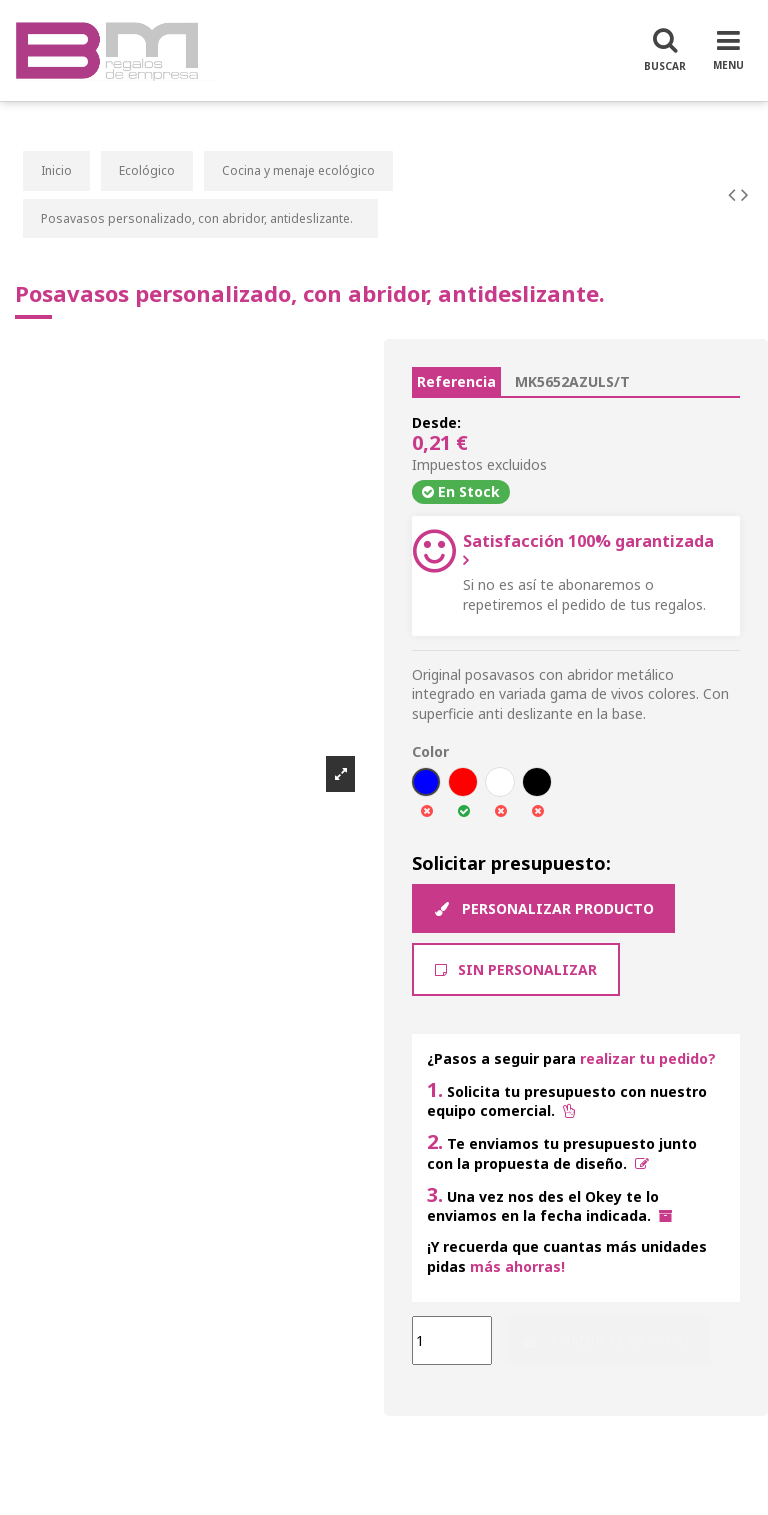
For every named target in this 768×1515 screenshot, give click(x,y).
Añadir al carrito (605, 1340)
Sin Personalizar (516, 969)
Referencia (456, 381)
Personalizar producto (543, 908)
